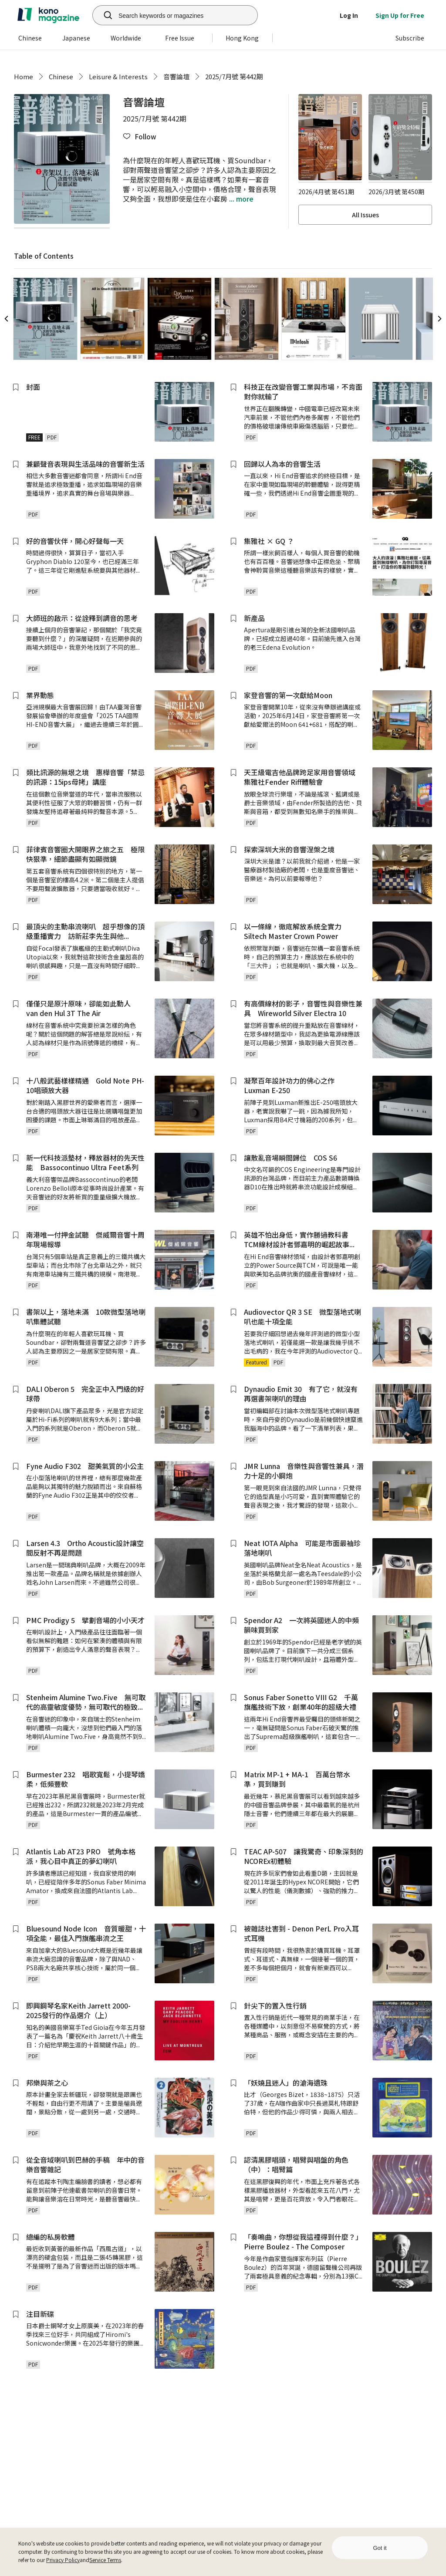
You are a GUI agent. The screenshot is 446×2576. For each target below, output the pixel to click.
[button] (139, 136)
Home (23, 76)
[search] (103, 15)
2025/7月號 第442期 (234, 76)
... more (240, 198)
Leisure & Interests (118, 76)
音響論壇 (176, 76)
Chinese (61, 76)
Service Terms (105, 2559)
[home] (48, 15)
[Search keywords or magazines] (186, 15)
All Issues (365, 214)
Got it (379, 2548)
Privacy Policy (63, 2559)
